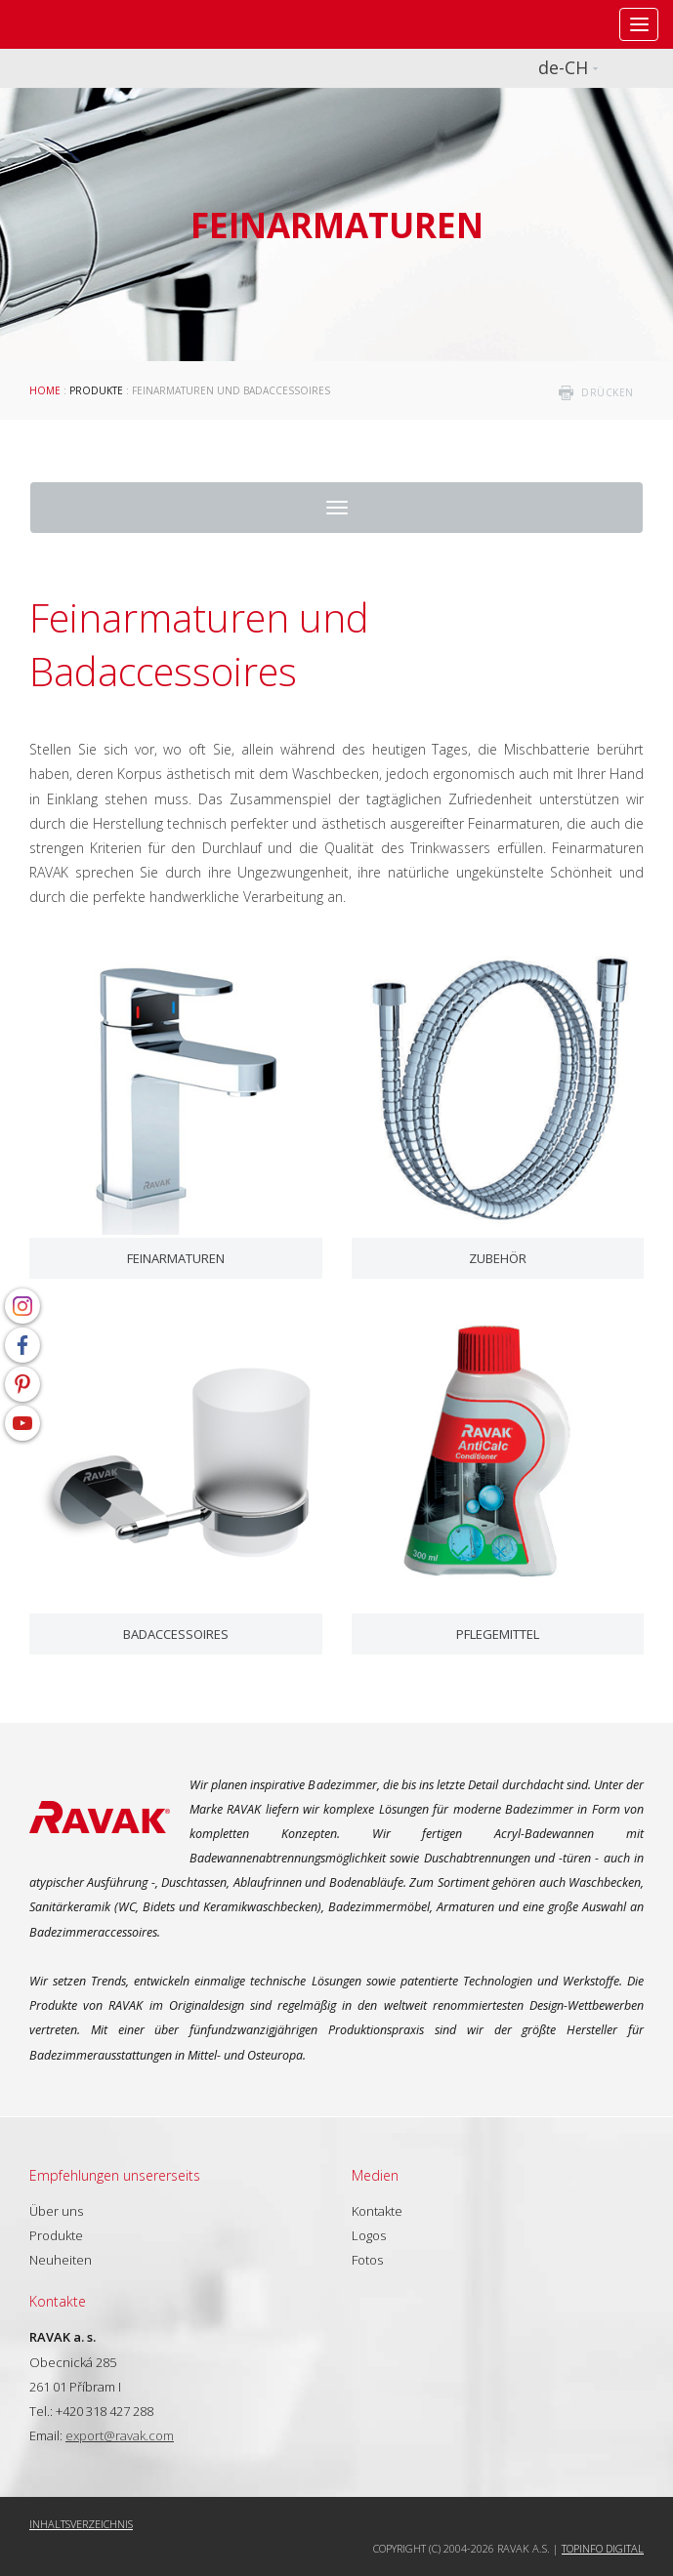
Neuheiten (60, 2260)
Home (45, 390)
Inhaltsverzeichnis (81, 2523)
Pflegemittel (497, 1634)
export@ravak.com (119, 2435)
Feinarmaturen (176, 1258)
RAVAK (73, 24)
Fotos (367, 2260)
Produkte (96, 390)
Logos (369, 2235)
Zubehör (497, 1258)
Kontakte (377, 2211)
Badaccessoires (176, 1634)
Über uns (56, 2211)
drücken (607, 392)
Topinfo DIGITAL (603, 2548)
